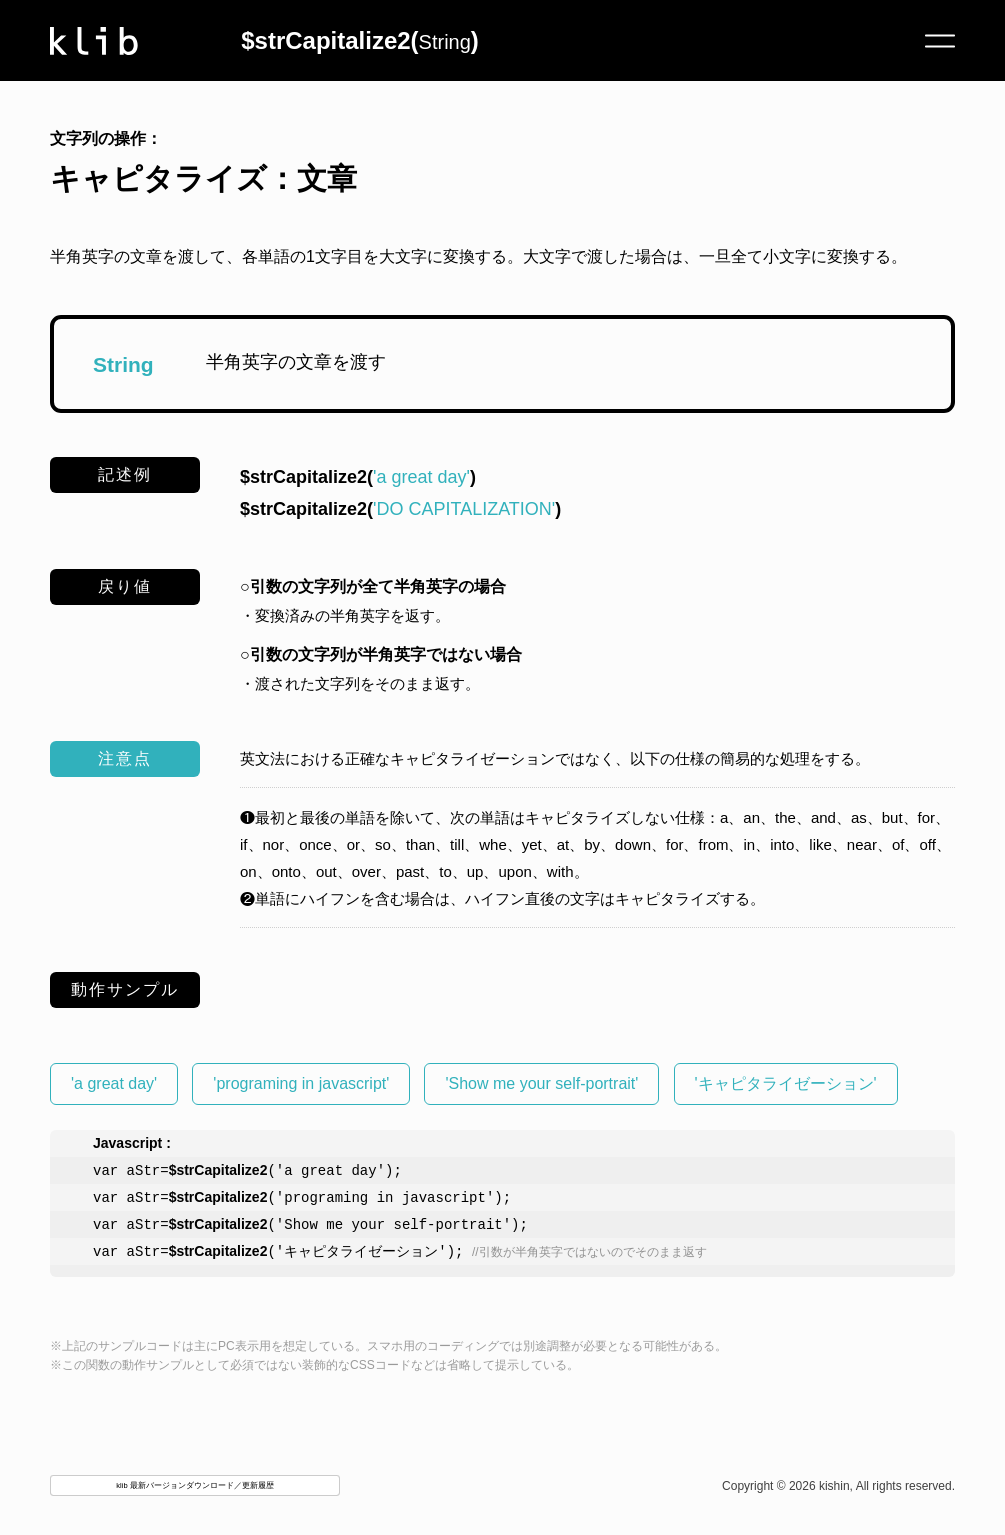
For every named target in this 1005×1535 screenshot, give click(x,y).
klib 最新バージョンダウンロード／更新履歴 (194, 1487)
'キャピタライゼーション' (786, 1083)
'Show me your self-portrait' (541, 1083)
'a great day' (114, 1083)
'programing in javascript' (301, 1083)
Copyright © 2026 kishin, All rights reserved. (838, 1488)
